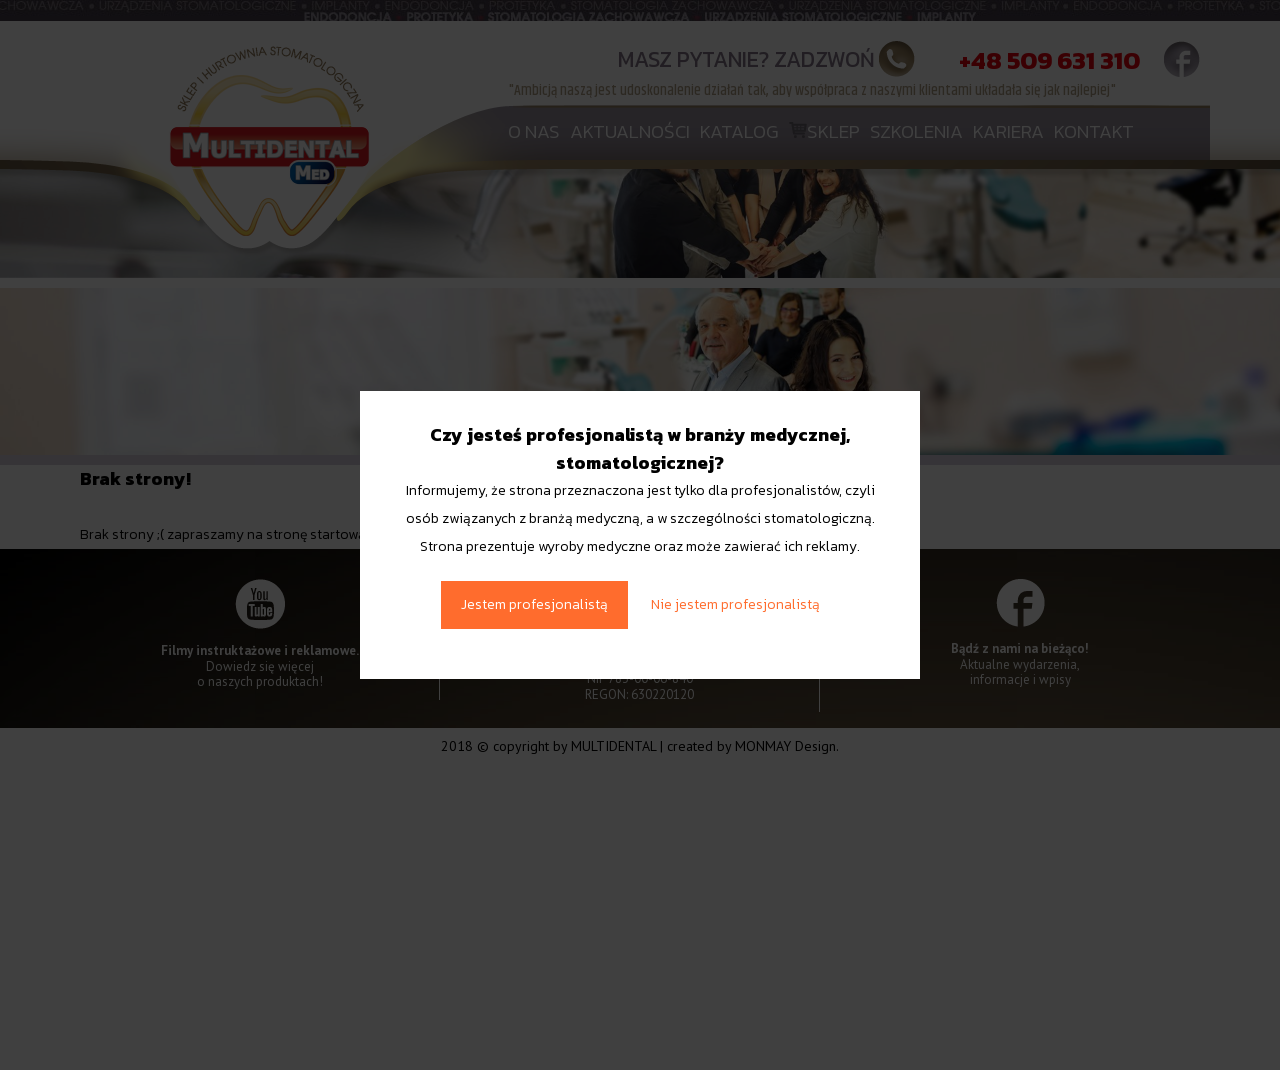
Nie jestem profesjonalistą (735, 604)
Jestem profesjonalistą (534, 604)
